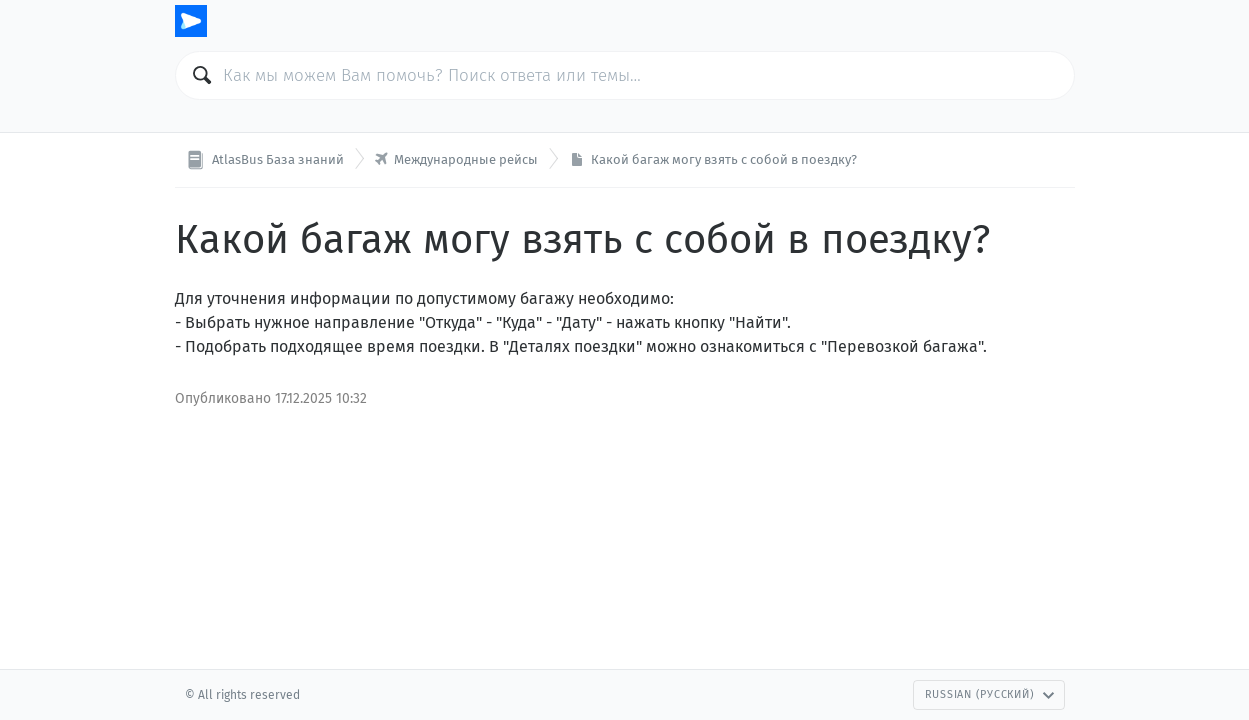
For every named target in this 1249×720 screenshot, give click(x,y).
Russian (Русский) (990, 694)
